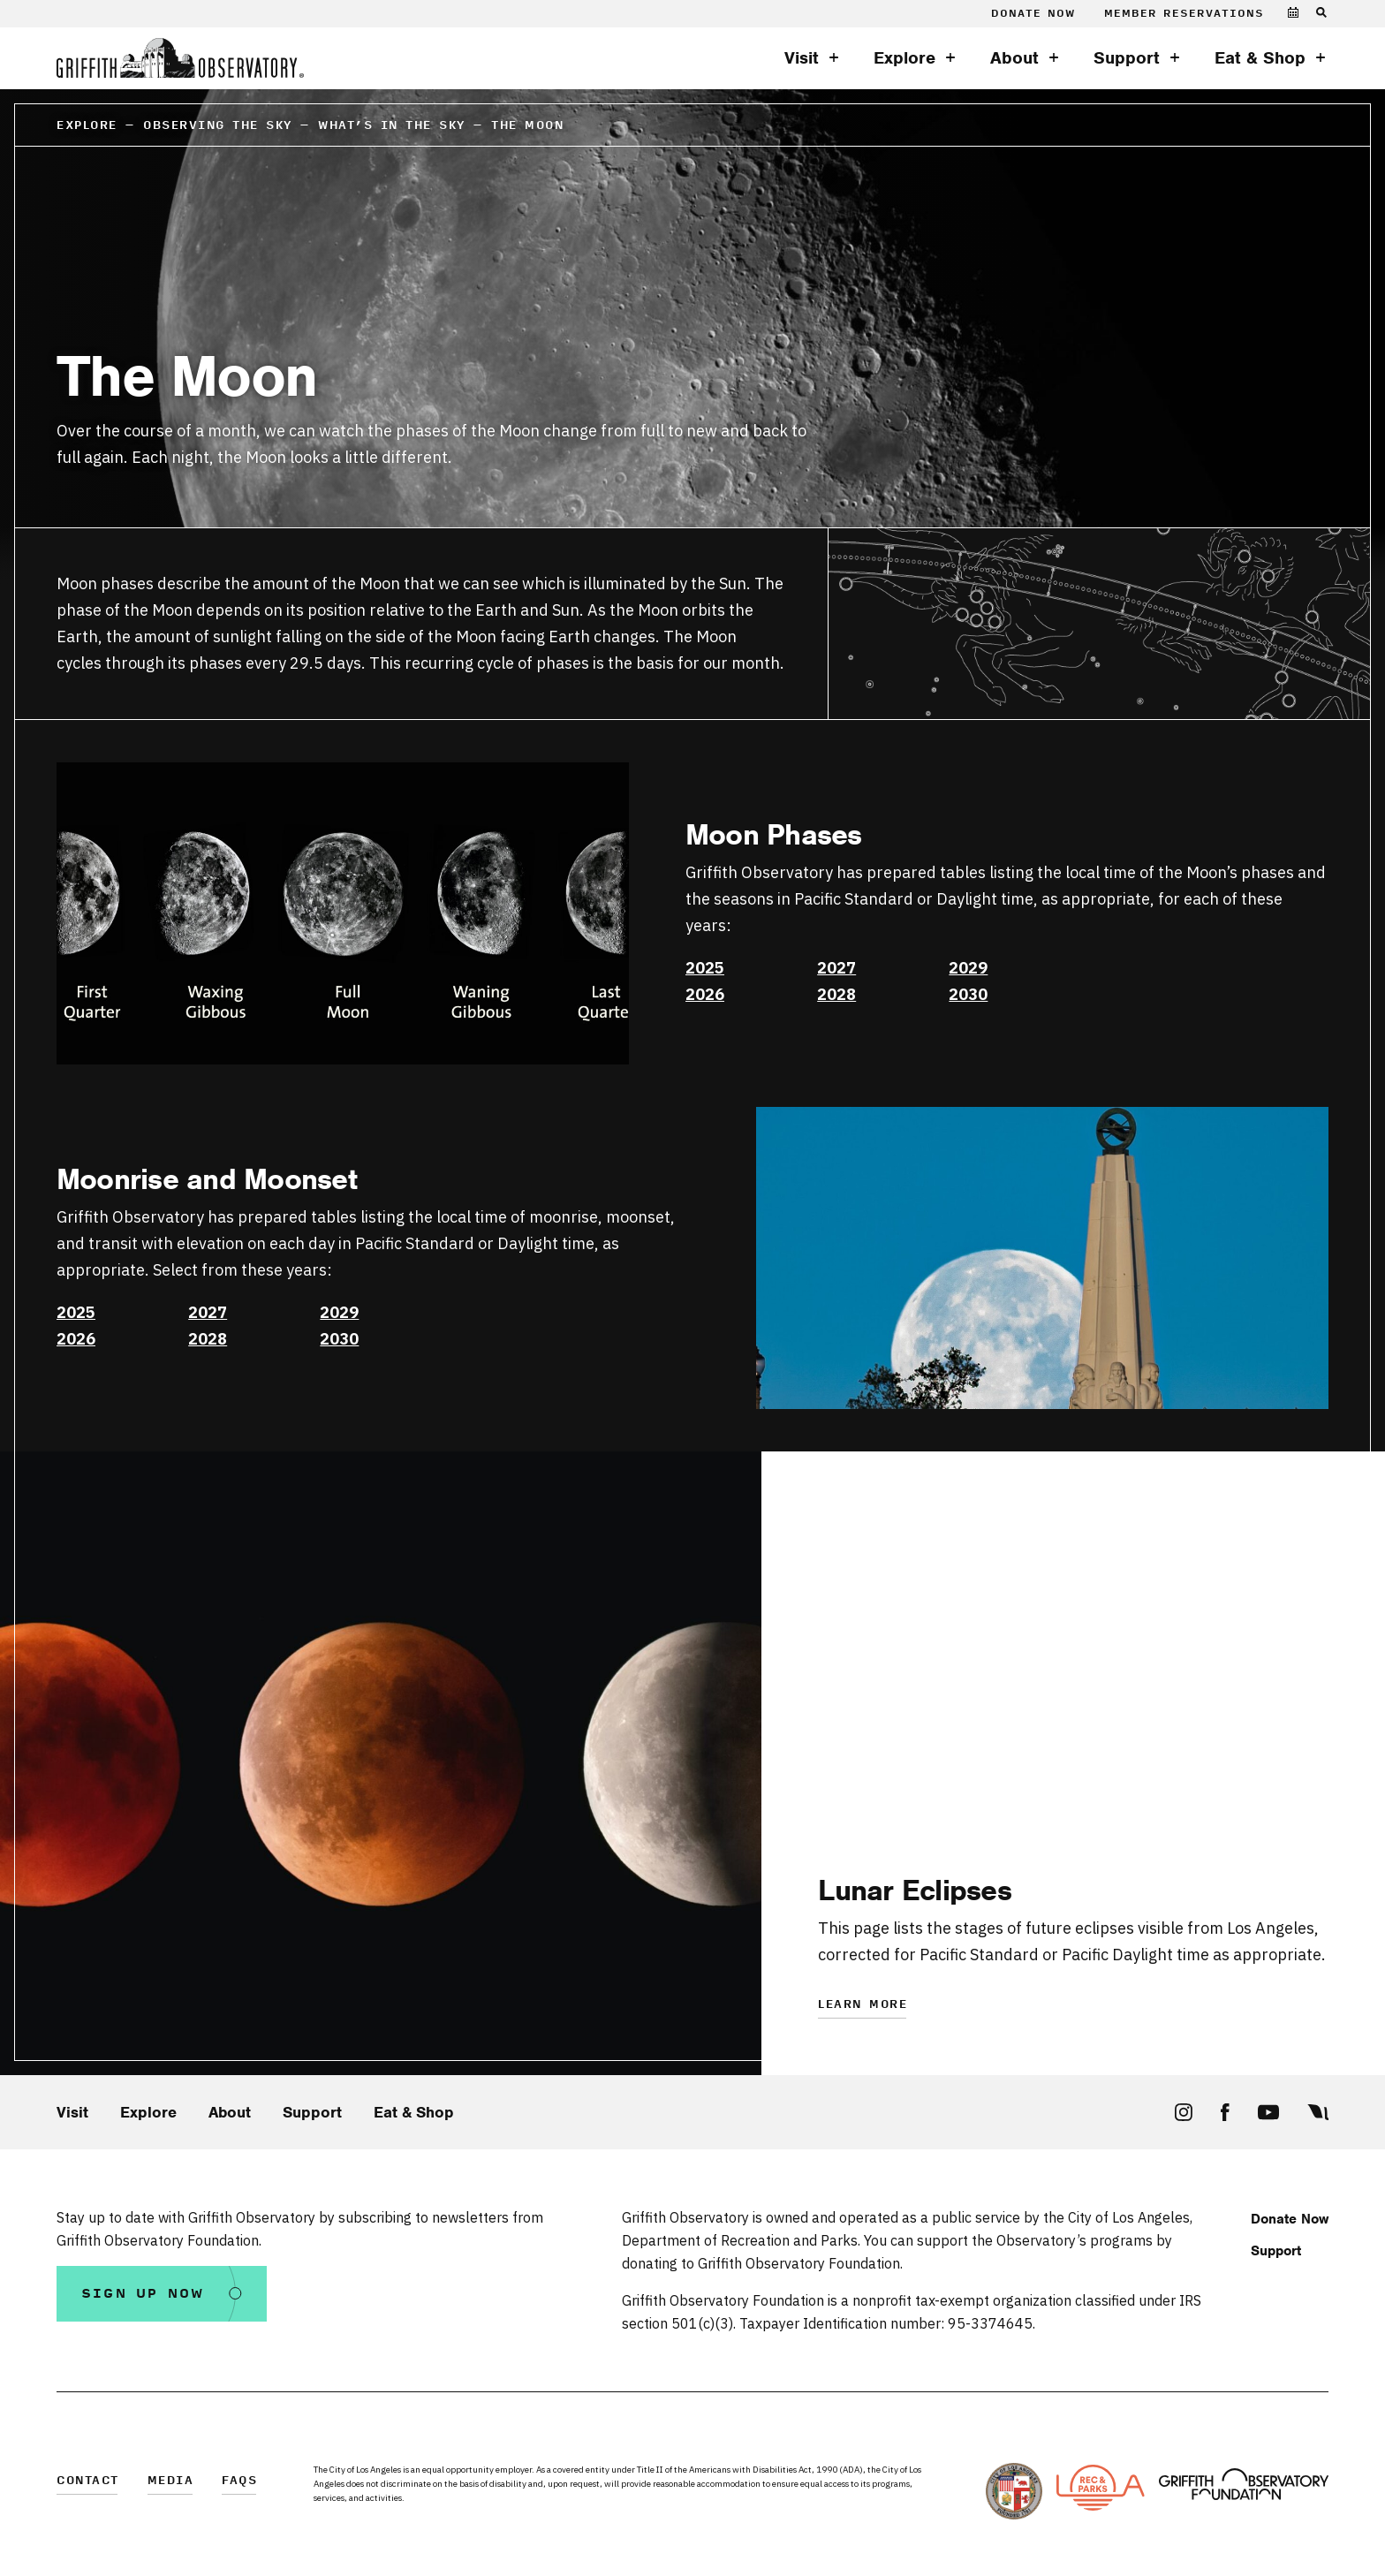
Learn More (862, 2005)
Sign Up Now (143, 2293)
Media (171, 2481)
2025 (704, 968)
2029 (968, 968)
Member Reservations (1184, 13)
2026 (704, 994)
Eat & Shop (1260, 58)
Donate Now (1033, 13)
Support (1127, 58)
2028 (836, 994)
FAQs (239, 2481)
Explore (904, 58)
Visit (801, 58)
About (1014, 58)
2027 (836, 968)
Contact (88, 2481)
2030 (968, 994)
